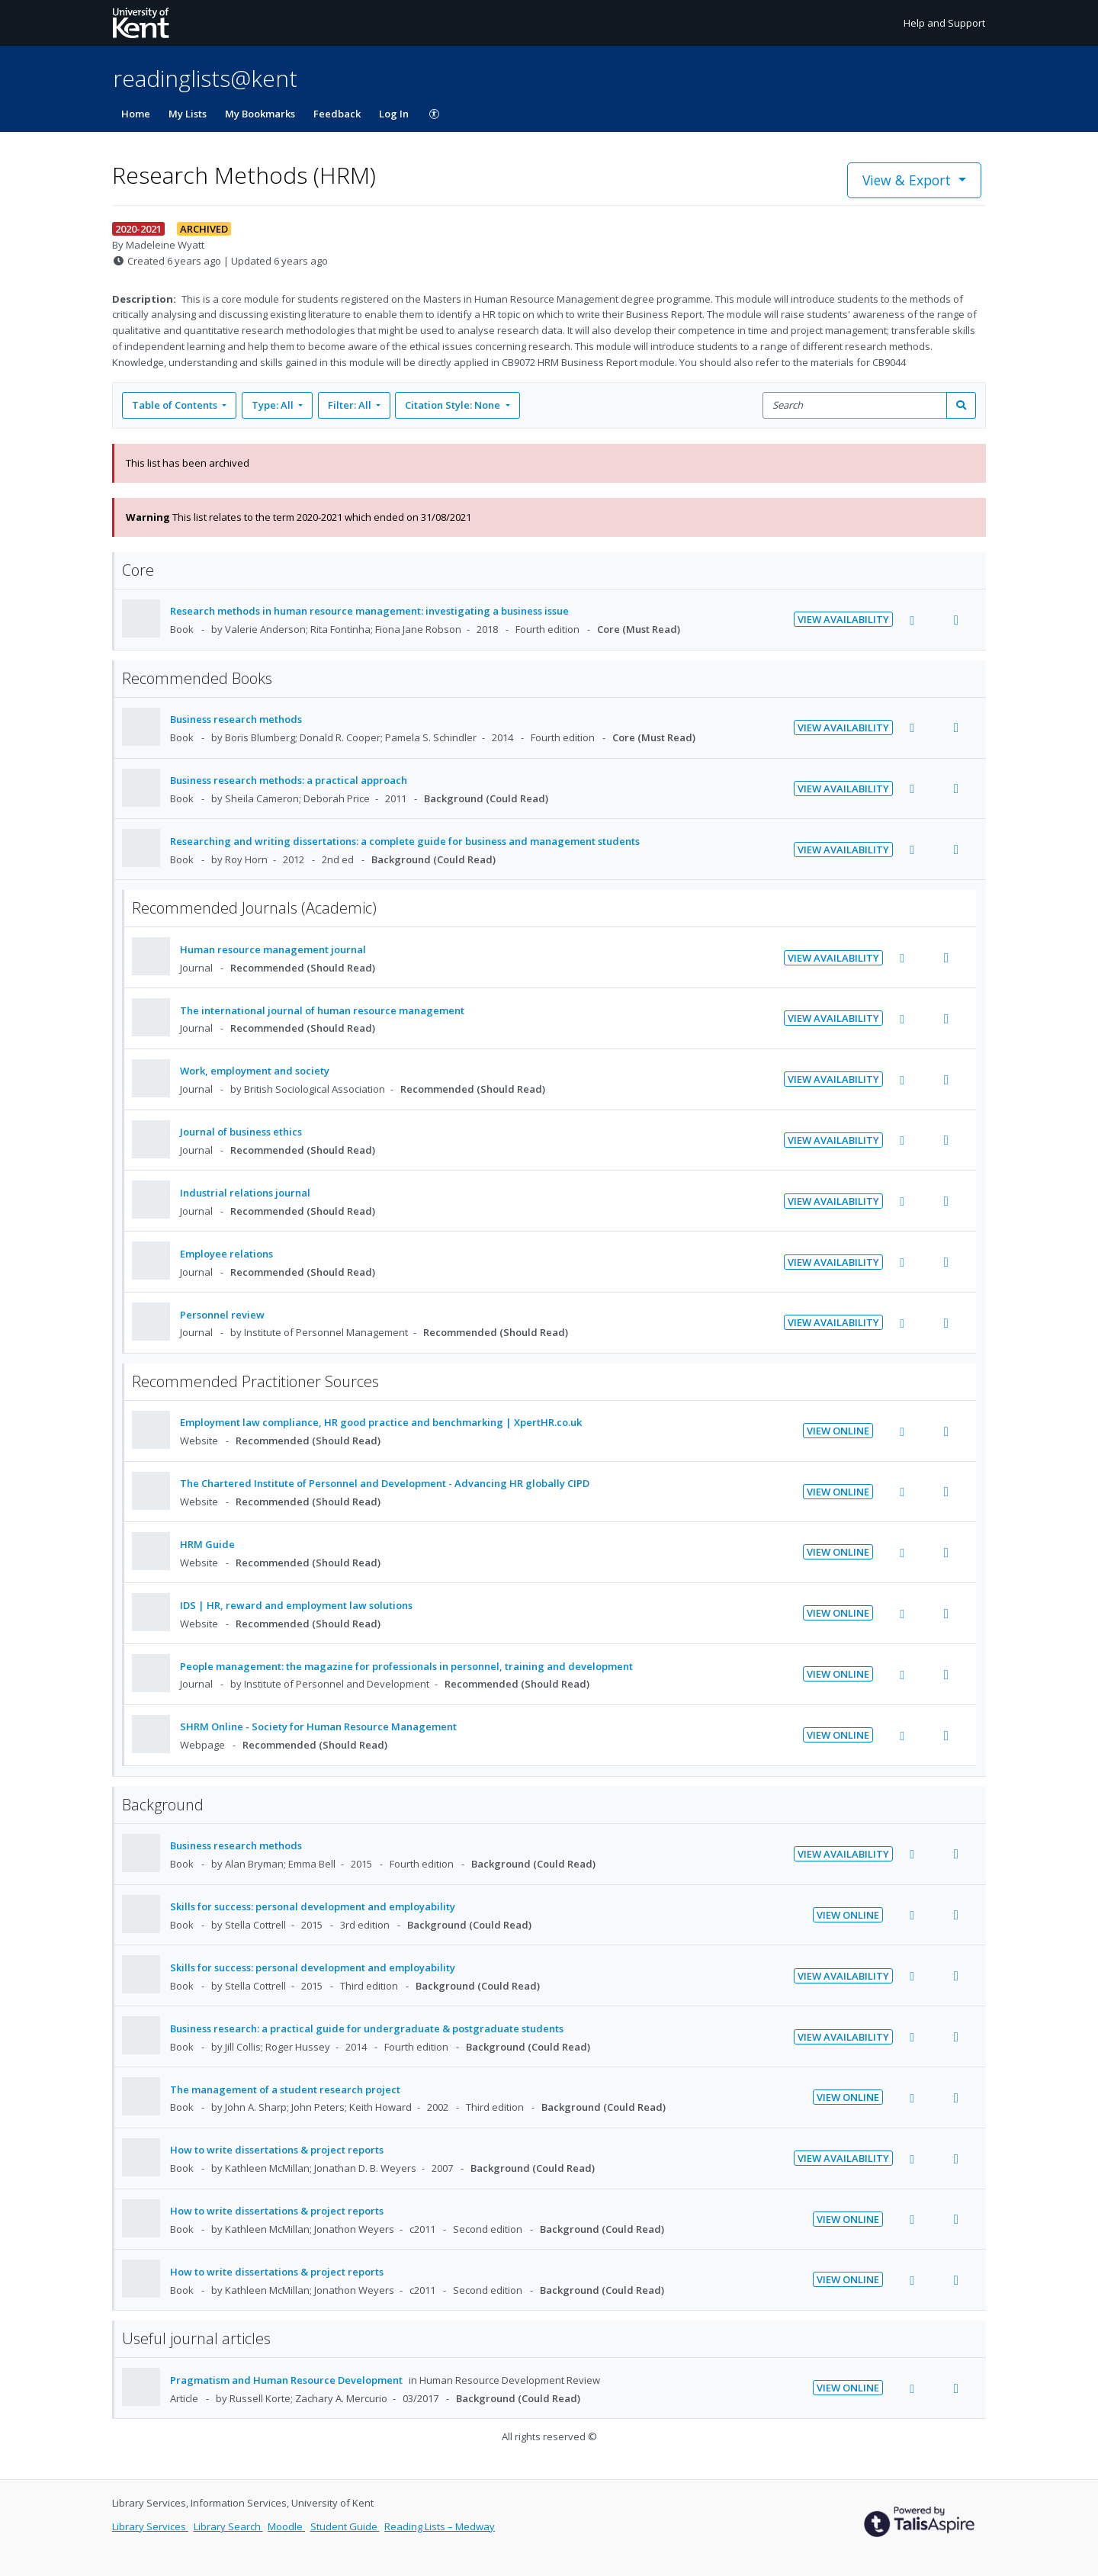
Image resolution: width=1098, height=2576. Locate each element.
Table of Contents (176, 405)
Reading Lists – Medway (439, 2526)
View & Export (908, 180)
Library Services (150, 2526)
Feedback (337, 113)
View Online (838, 1430)
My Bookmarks (260, 113)
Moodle (286, 2526)
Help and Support (944, 23)
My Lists (188, 113)
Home (135, 113)
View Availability (843, 619)
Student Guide (345, 2526)
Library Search (228, 2526)
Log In (394, 113)
